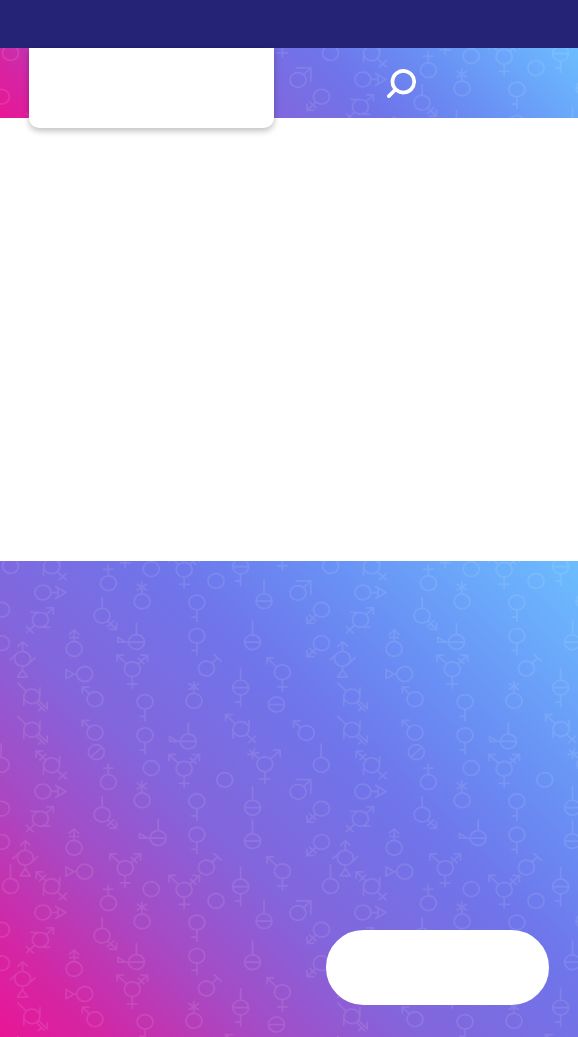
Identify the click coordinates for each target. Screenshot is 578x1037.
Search (401, 83)
